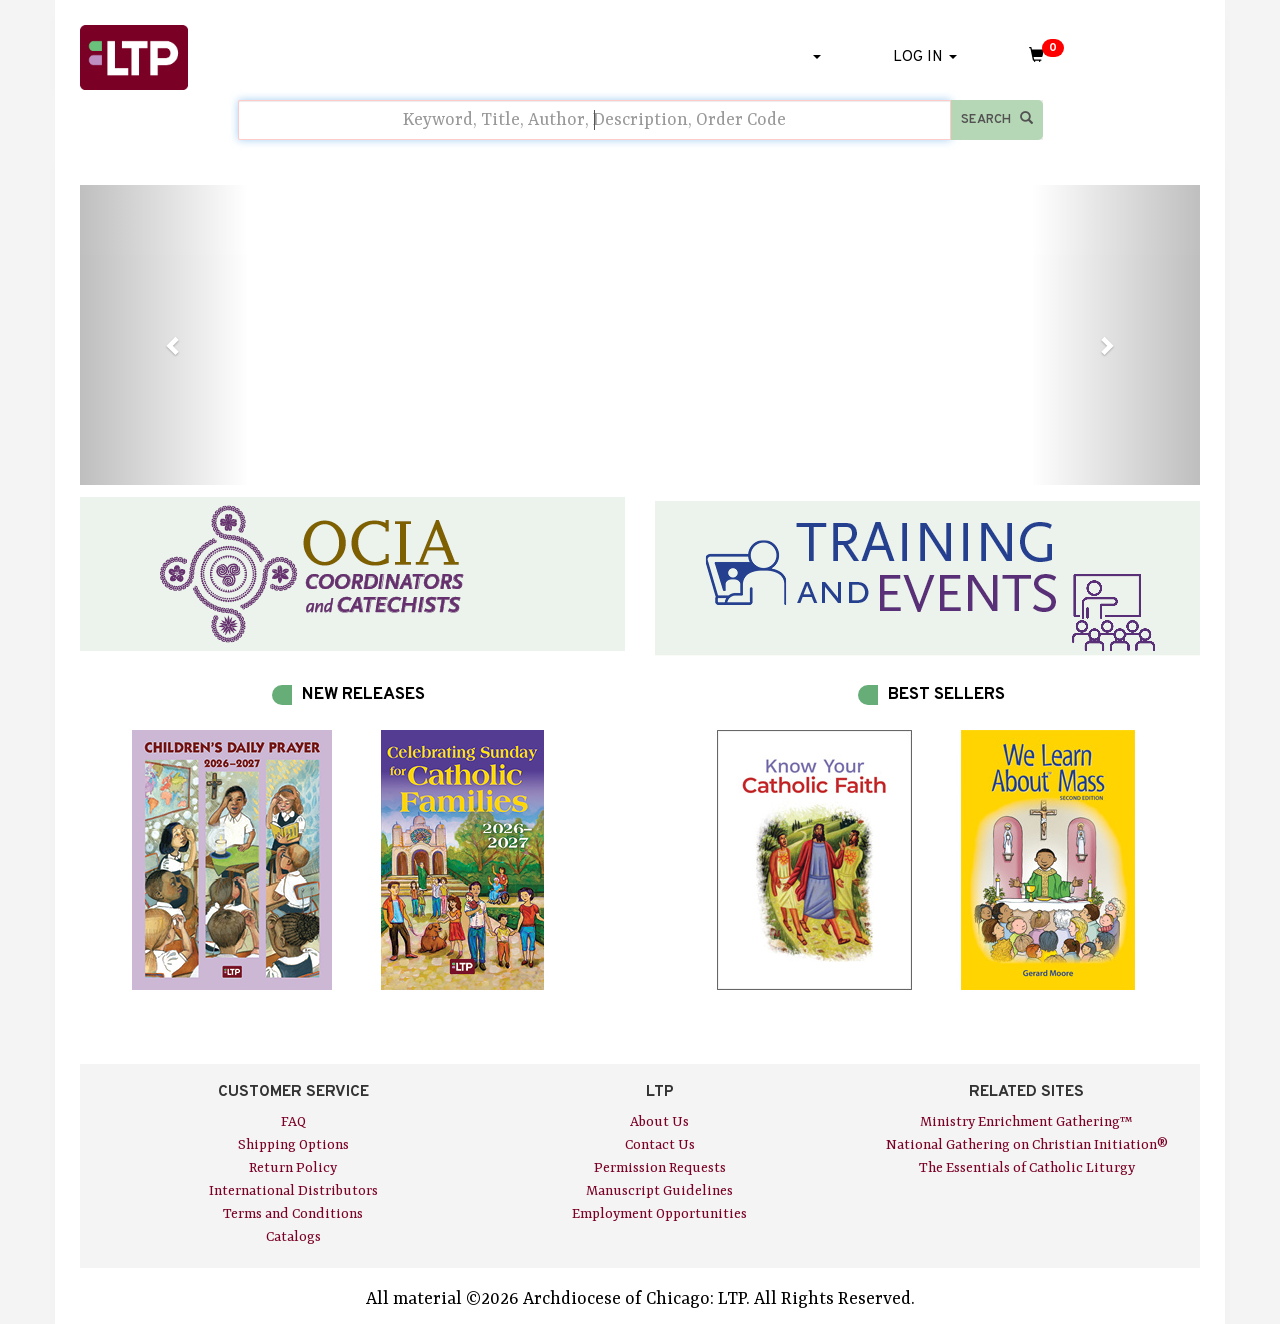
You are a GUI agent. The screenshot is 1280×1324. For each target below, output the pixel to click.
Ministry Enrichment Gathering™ (1026, 1122)
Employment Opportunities (659, 1214)
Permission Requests (660, 1168)
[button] (164, 335)
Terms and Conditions (293, 1214)
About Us (659, 1122)
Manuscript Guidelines (659, 1191)
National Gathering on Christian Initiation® (1027, 1145)
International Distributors (293, 1191)
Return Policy (293, 1168)
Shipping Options (293, 1145)
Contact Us (660, 1145)
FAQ (293, 1122)
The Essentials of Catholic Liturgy (1027, 1168)
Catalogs (293, 1237)
